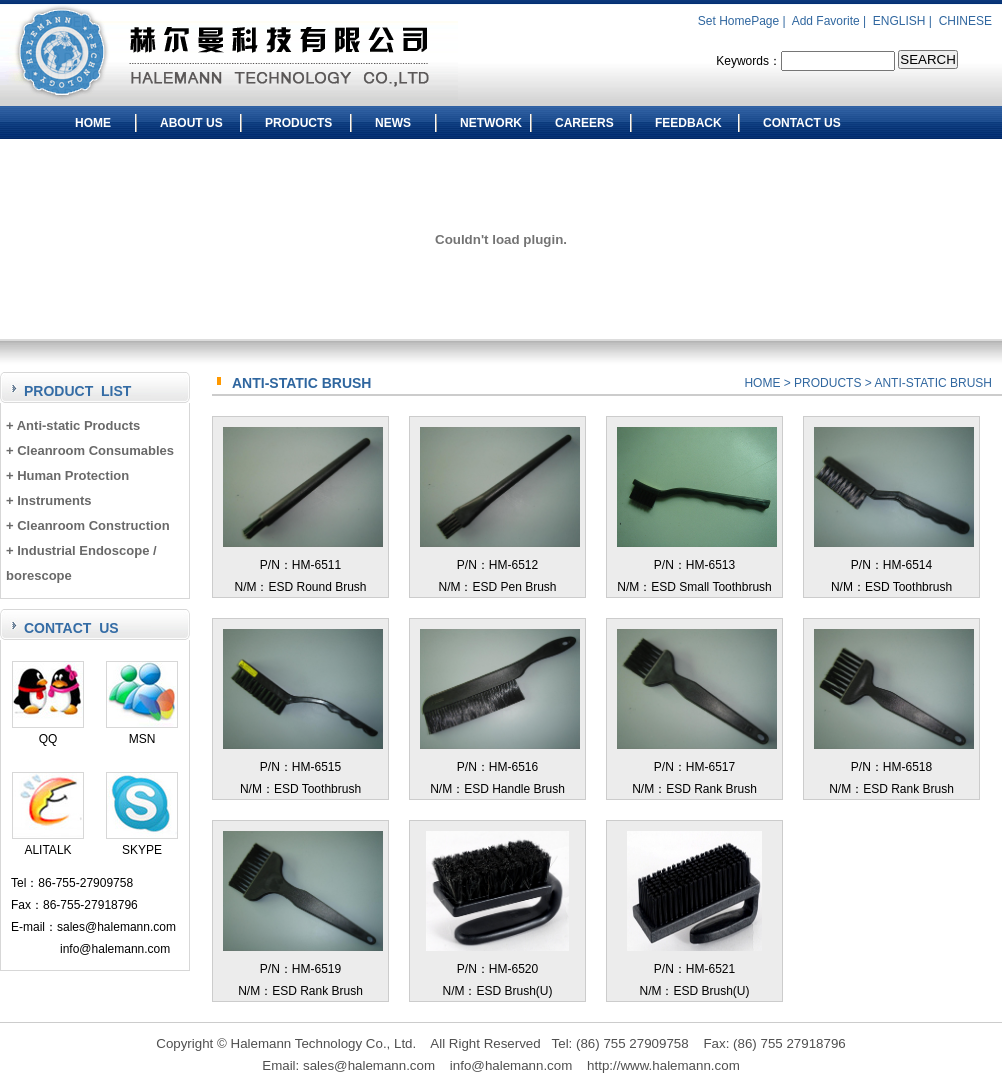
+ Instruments (49, 500)
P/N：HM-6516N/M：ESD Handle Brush (500, 767)
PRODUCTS (298, 123)
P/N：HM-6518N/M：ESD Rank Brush (894, 767)
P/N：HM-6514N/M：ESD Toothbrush (894, 565)
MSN (142, 731)
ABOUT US (191, 123)
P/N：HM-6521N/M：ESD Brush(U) (694, 969)
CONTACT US (802, 123)
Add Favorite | (831, 21)
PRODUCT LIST (77, 391)
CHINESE (965, 21)
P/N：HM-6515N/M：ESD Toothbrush (303, 767)
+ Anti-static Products (73, 425)
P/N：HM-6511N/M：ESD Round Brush (303, 565)
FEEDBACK (688, 123)
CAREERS (584, 123)
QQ (48, 731)
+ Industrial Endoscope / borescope (81, 563)
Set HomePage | (743, 21)
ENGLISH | (904, 21)
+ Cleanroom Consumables (90, 450)
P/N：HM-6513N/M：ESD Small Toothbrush (697, 565)
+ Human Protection (67, 475)
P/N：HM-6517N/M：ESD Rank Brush (697, 767)
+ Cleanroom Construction (88, 525)
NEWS (393, 123)
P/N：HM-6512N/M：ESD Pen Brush (500, 565)
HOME (93, 123)
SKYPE (142, 842)
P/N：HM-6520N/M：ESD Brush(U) (497, 969)
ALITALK (48, 842)
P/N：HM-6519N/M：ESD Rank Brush (303, 969)
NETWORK (491, 123)
